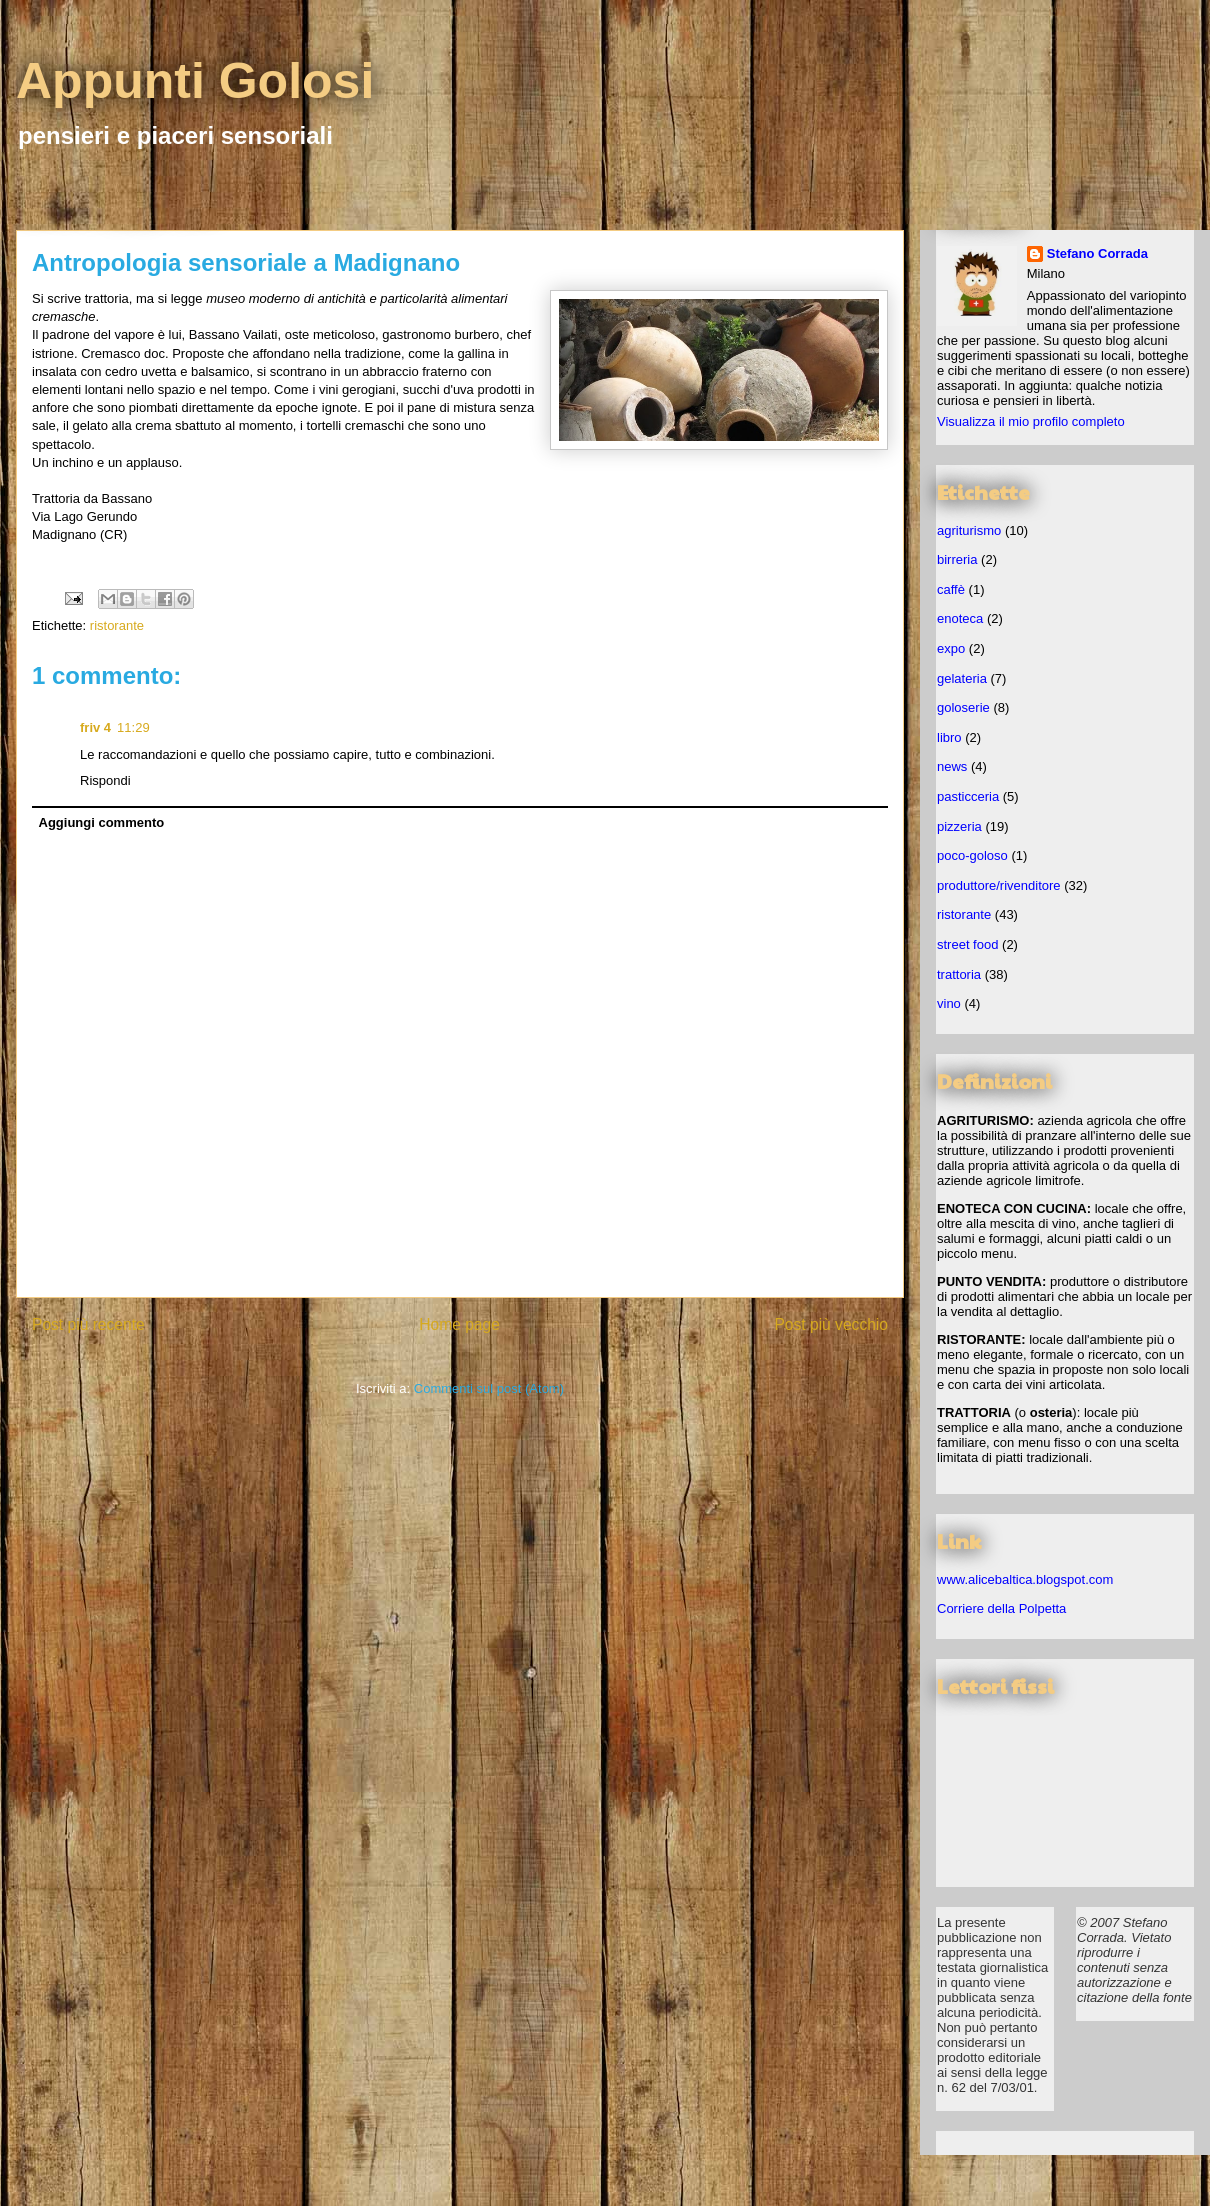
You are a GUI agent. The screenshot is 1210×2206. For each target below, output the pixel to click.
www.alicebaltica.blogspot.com (1025, 1579)
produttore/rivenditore (999, 885)
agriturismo (969, 530)
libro (949, 737)
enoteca (960, 618)
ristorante (117, 625)
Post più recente (88, 1324)
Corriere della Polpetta (1001, 1608)
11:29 (133, 727)
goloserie (963, 707)
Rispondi (105, 780)
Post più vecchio (831, 1324)
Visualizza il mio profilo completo (1031, 421)
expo (951, 648)
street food (967, 944)
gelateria (962, 678)
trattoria (959, 974)
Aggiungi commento (102, 822)
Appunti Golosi (195, 81)
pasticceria (968, 796)
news (952, 766)
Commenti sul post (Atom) (489, 1388)
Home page (459, 1324)
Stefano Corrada (1097, 253)
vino (949, 1003)
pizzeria (959, 826)
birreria (957, 559)
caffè (951, 589)
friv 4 (95, 727)
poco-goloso (972, 855)
